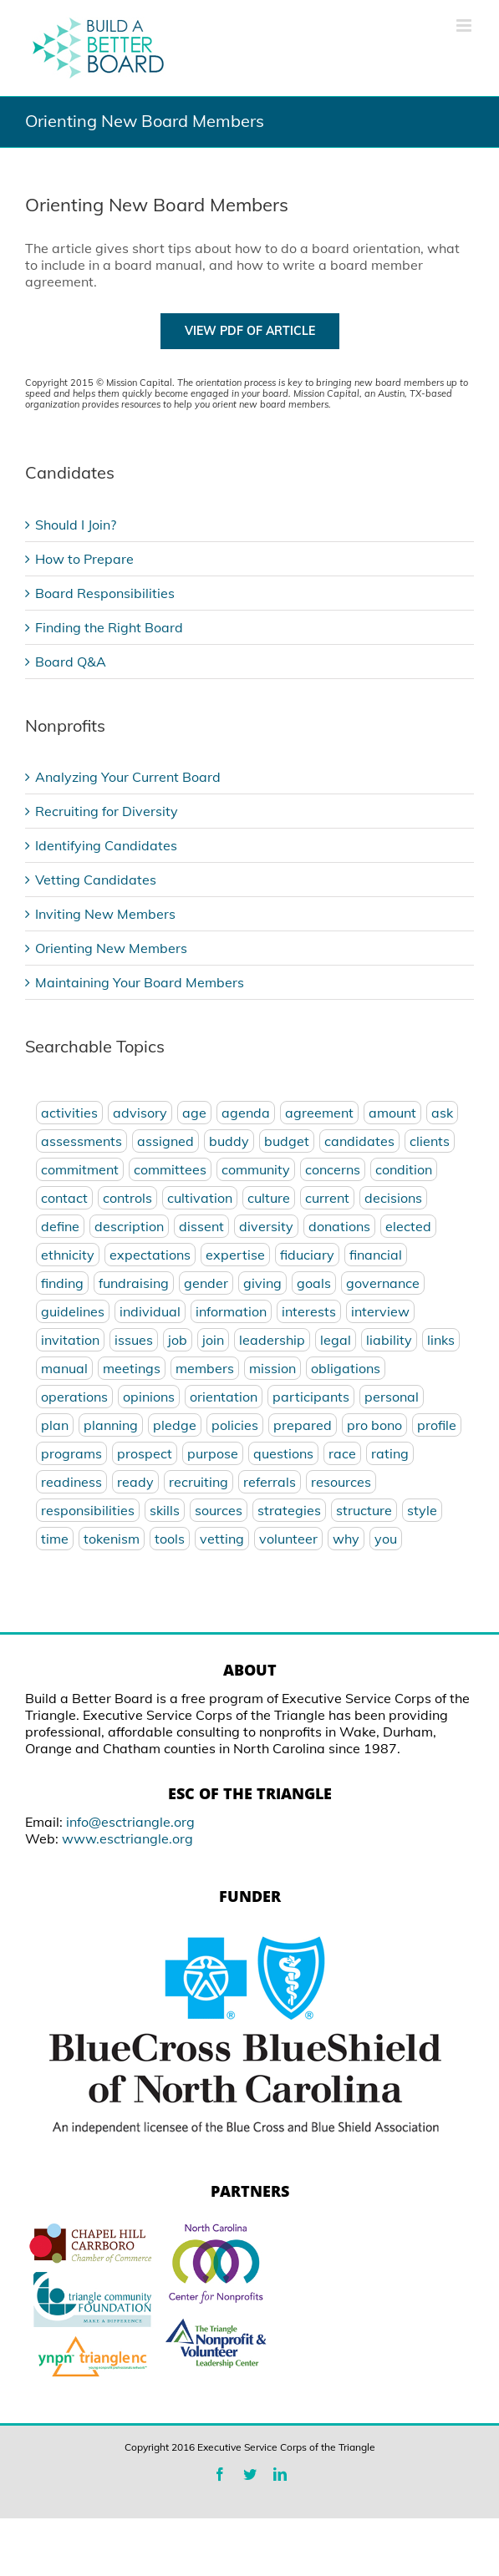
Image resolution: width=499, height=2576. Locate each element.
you (385, 1538)
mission (272, 1368)
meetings (131, 1368)
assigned (165, 1141)
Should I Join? (75, 524)
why (346, 1538)
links (441, 1339)
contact (64, 1197)
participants (310, 1396)
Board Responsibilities (105, 593)
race (342, 1453)
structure (364, 1510)
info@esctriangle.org (130, 1821)
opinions (149, 1396)
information (231, 1311)
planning (111, 1425)
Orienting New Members (111, 948)
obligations (345, 1368)
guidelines (72, 1311)
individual (150, 1311)
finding (62, 1283)
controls (127, 1197)
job (177, 1339)
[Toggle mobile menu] (465, 25)
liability (389, 1339)
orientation (223, 1396)
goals (314, 1283)
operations (74, 1396)
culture (268, 1197)
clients (430, 1141)
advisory (140, 1112)
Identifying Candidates (106, 845)
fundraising (134, 1283)
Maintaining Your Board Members (139, 982)
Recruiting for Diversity (106, 811)
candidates (359, 1141)
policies (234, 1425)
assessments (81, 1141)
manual (64, 1368)
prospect (144, 1453)
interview (380, 1311)
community (255, 1169)
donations (339, 1226)
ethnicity (67, 1254)
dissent (201, 1226)
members (205, 1368)
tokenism (112, 1538)
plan (55, 1425)
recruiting (198, 1481)
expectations (150, 1254)
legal (335, 1339)
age (194, 1112)
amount (392, 1112)
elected (408, 1226)
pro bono (374, 1425)
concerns (332, 1169)
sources (218, 1510)
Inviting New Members (105, 913)
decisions (393, 1197)
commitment (80, 1169)
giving (262, 1283)
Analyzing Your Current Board (128, 776)
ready (135, 1481)
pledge (174, 1425)
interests (309, 1311)
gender (206, 1283)
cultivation (199, 1197)
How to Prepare (84, 558)
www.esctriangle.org (127, 1838)
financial (375, 1254)
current (327, 1197)
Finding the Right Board (109, 627)
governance (383, 1283)
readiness (71, 1481)
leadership (272, 1339)
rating (390, 1453)
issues (134, 1339)
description (129, 1226)
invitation (70, 1339)
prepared (302, 1425)
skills (165, 1510)
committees (170, 1169)
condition (403, 1169)
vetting (222, 1538)
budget (286, 1141)
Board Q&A (70, 661)
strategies (289, 1510)
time (55, 1538)
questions (283, 1453)
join (213, 1339)
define (60, 1226)
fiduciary (307, 1254)
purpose (212, 1453)
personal (391, 1396)
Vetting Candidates (95, 879)
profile (436, 1425)
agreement (319, 1112)
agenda (245, 1112)
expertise (235, 1254)
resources (341, 1481)
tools (170, 1538)
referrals (269, 1481)
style (422, 1510)
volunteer (288, 1538)
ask (442, 1112)
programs (71, 1453)
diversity (266, 1226)
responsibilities (88, 1510)
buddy (229, 1141)
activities (69, 1112)
